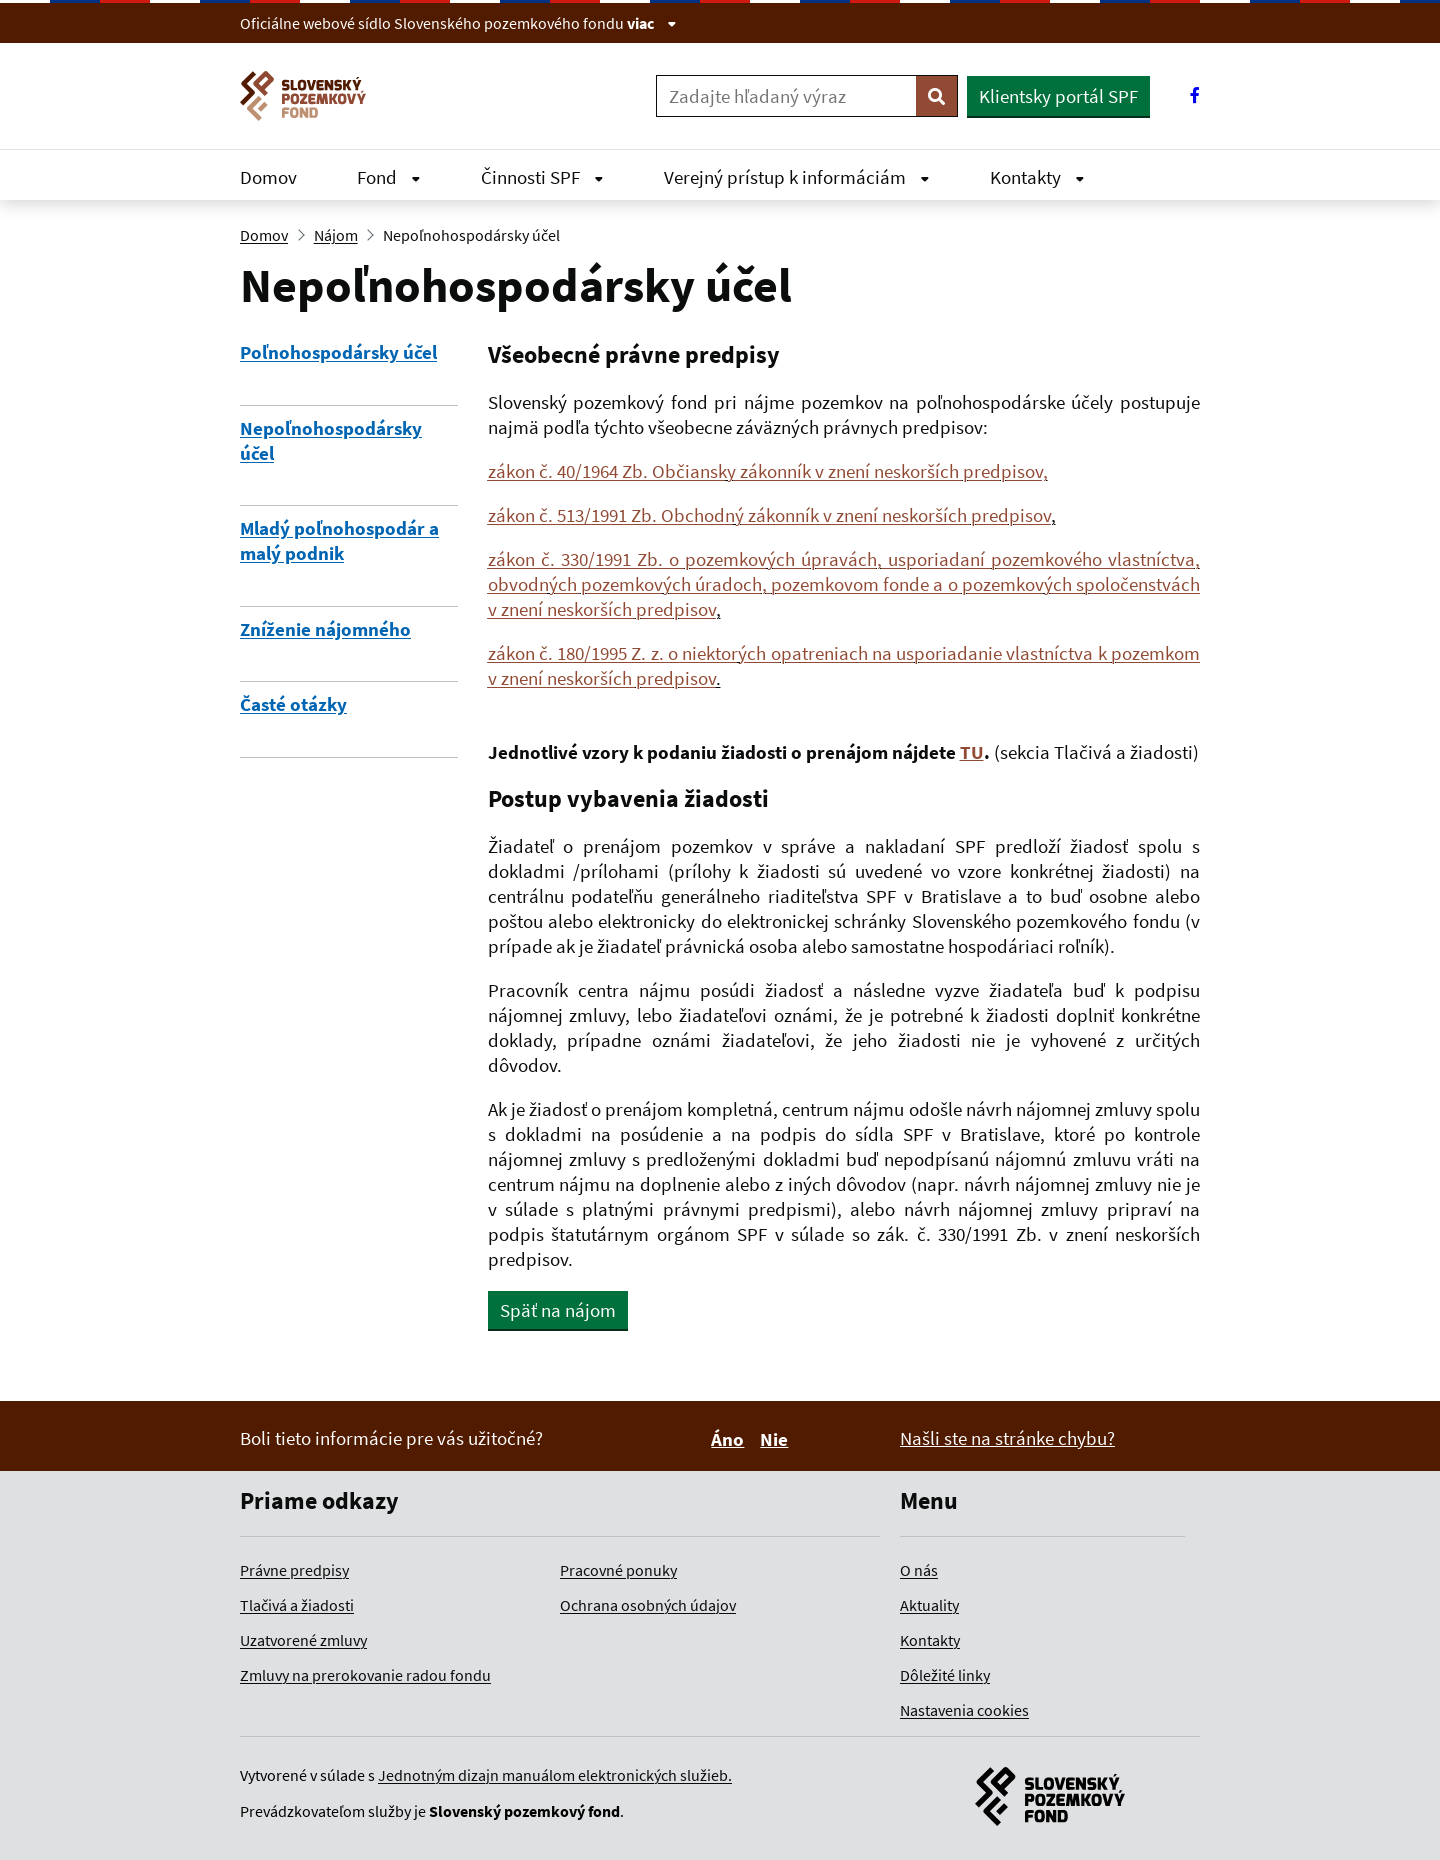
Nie (777, 1439)
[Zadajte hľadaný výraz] (786, 96)
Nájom (336, 235)
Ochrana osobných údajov (648, 1605)
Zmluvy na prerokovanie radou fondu (365, 1675)
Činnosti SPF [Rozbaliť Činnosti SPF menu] (542, 177)
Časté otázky (293, 704)
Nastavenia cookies (964, 1710)
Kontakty (930, 1640)
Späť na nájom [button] (558, 1310)
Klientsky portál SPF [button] (1058, 96)
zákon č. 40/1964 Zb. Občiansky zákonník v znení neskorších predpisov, (768, 471)
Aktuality (929, 1605)
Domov (268, 177)
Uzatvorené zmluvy (303, 1640)
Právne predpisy (294, 1570)
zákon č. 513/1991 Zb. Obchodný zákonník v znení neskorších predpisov (769, 515)
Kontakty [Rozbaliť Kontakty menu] (1037, 177)
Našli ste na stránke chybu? (1007, 1438)
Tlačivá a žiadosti (297, 1605)
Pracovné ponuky (618, 1570)
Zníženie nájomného (325, 629)
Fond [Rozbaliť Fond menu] (389, 177)
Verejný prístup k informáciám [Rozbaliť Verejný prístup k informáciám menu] (797, 177)
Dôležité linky (945, 1675)
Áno (730, 1439)
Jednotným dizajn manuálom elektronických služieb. (555, 1775)
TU (972, 752)
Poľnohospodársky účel (338, 352)
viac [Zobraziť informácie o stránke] (652, 23)
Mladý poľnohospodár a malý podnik (339, 540)
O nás (919, 1570)
